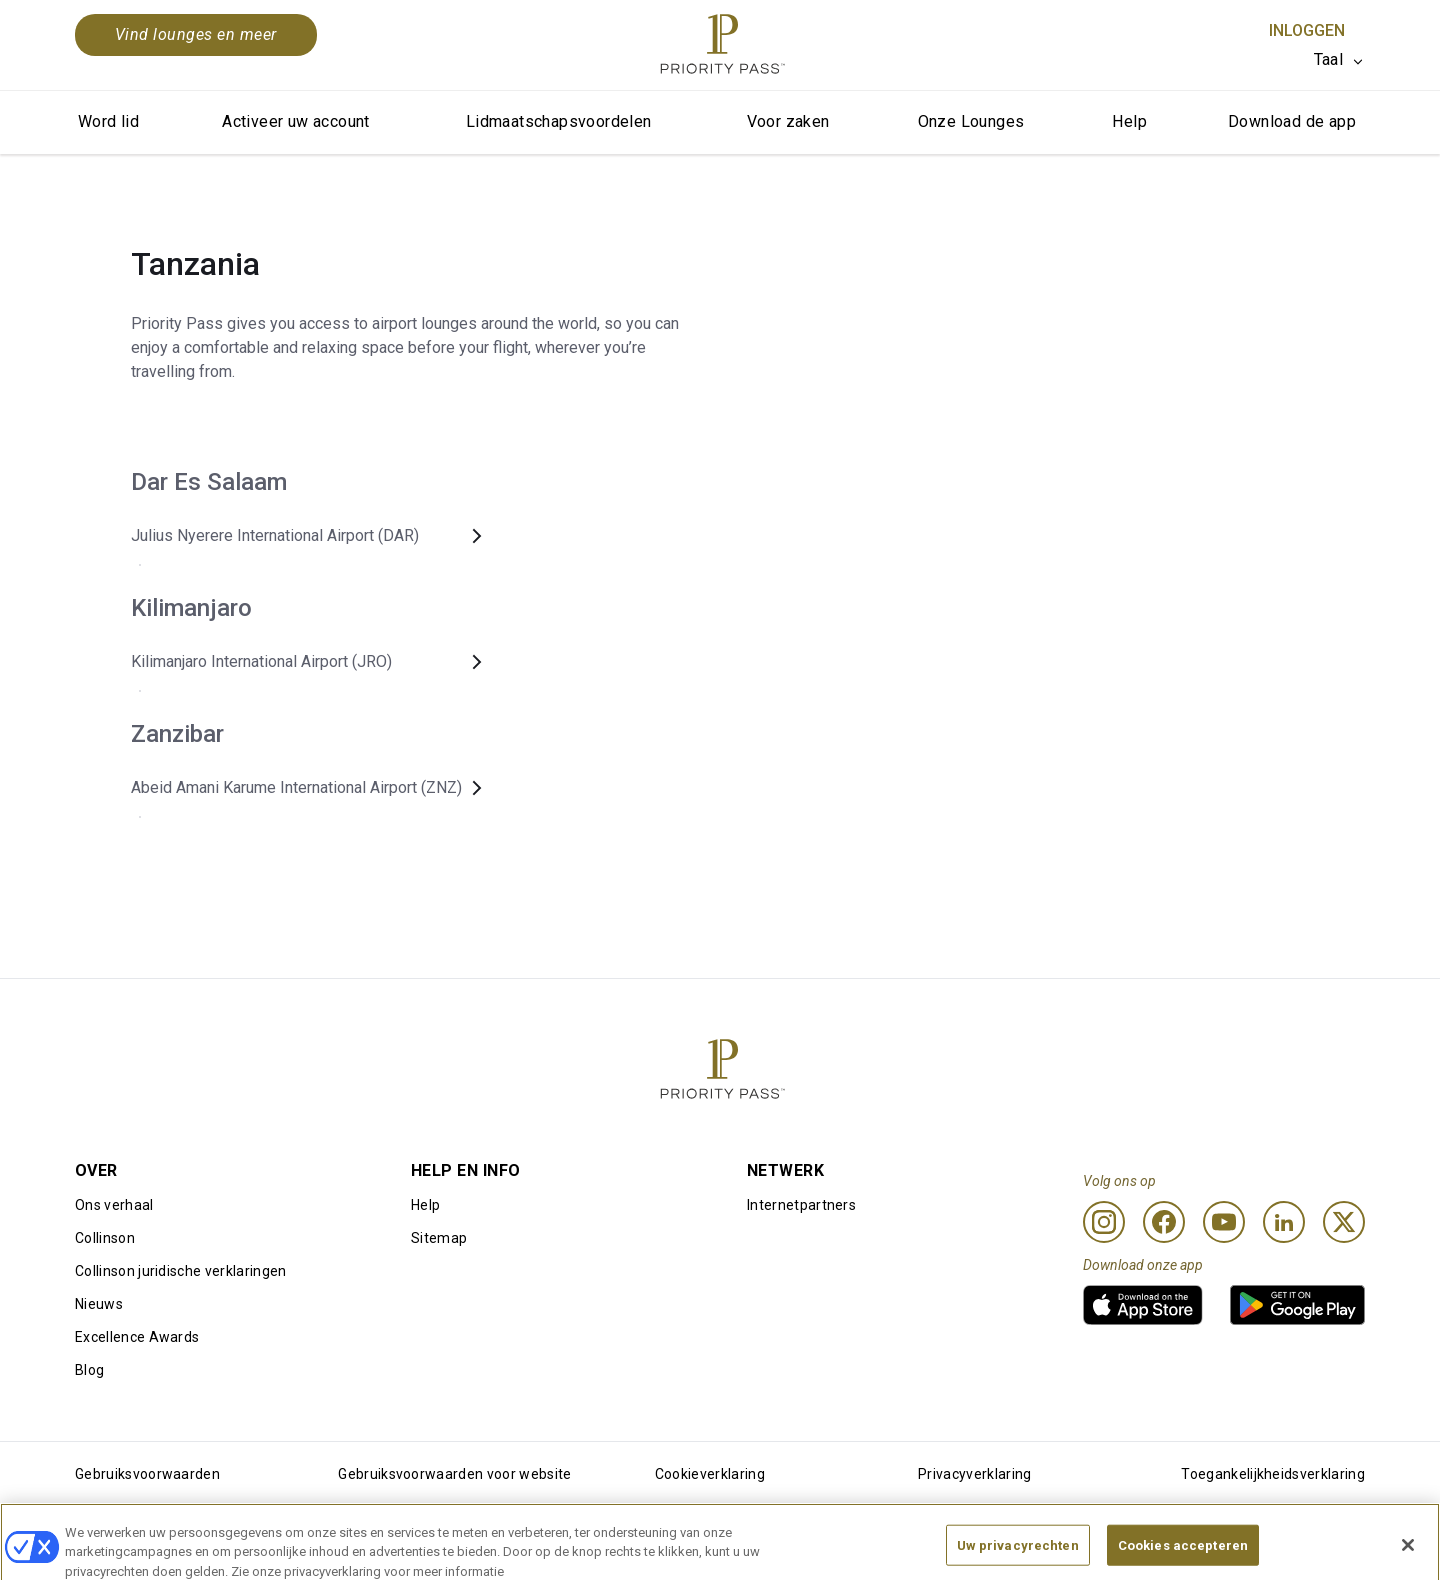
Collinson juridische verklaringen (181, 1271)
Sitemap (439, 1238)
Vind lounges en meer (196, 34)
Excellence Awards (137, 1337)
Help (1129, 121)
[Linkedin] (1284, 1222)
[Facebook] (1164, 1222)
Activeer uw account (296, 121)
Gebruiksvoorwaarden (147, 1474)
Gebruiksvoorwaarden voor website (454, 1474)
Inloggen (1307, 30)
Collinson (105, 1238)
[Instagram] (1104, 1222)
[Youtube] (1224, 1222)
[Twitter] (1344, 1222)
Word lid (108, 121)
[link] (1143, 1305)
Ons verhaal (114, 1205)
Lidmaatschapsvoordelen (559, 121)
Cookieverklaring (710, 1474)
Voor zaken (788, 121)
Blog (89, 1370)
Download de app (1292, 121)
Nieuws (99, 1304)
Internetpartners (801, 1205)
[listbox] (1339, 60)
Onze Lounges (971, 121)
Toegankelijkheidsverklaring (1273, 1474)
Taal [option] (1328, 59)
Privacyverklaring (974, 1474)
